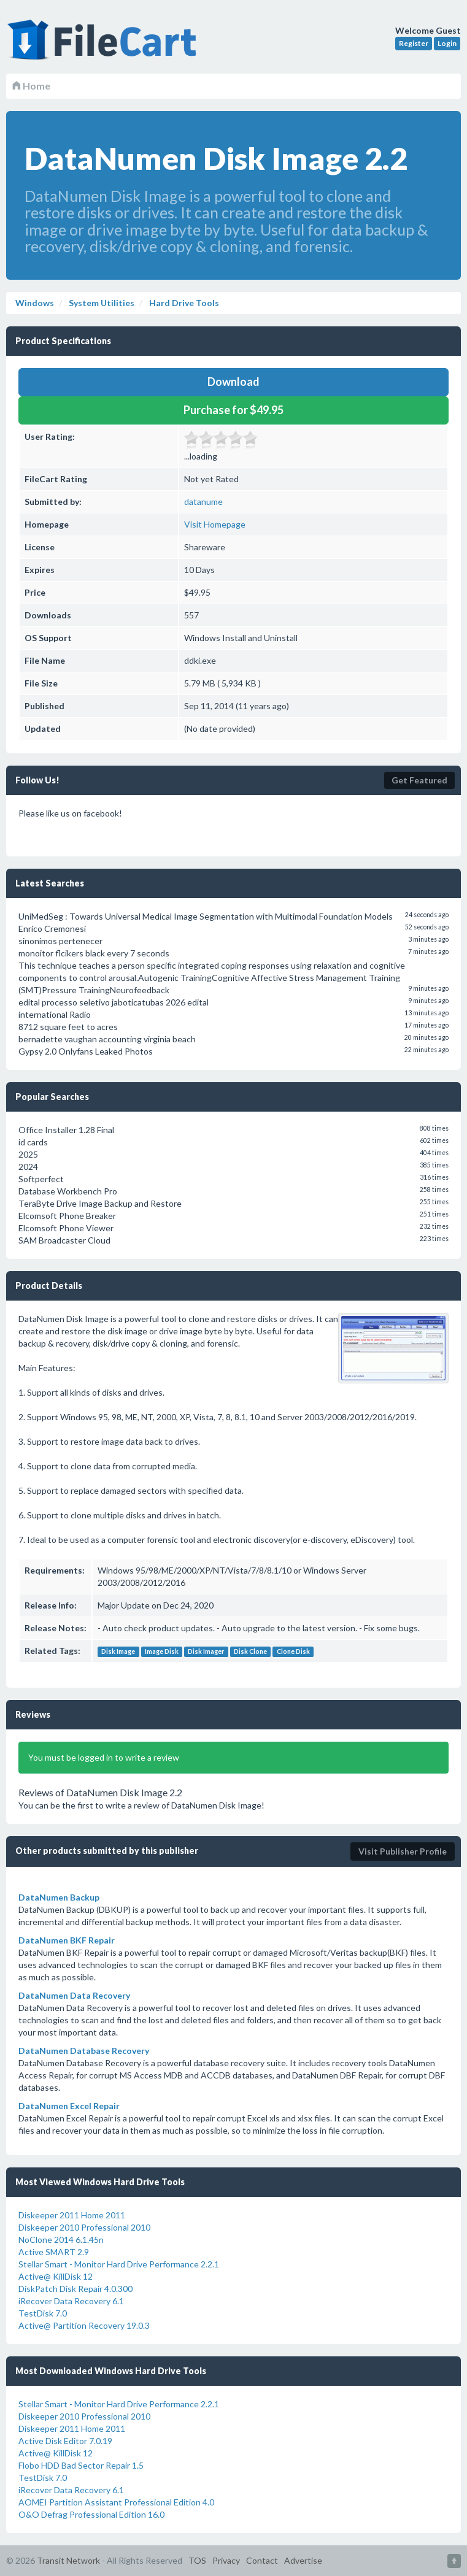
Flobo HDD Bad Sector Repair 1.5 (81, 2465)
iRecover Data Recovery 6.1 (71, 2301)
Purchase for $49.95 (233, 410)
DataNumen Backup (58, 1897)
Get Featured (419, 780)
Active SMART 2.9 (53, 2252)
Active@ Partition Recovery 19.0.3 (84, 2325)
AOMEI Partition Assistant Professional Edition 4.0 (116, 2502)
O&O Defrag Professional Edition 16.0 (91, 2514)
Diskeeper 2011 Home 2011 (71, 2215)
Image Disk (162, 1651)
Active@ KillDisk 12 (55, 2276)
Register (413, 43)
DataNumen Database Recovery (83, 2050)
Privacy (226, 2560)
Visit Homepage (214, 524)
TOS (197, 2560)
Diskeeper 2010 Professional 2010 (84, 2227)
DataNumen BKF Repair (66, 1940)
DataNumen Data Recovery (74, 1995)
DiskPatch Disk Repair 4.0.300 (75, 2288)
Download (233, 381)
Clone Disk (293, 1651)
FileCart (104, 46)
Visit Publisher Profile (402, 1851)
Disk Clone (250, 1651)
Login (447, 43)
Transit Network (68, 2560)
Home (31, 85)
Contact (262, 2560)
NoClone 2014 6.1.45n (61, 2239)
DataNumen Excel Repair (69, 2106)
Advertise (303, 2560)
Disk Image (118, 1651)
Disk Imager (206, 1651)
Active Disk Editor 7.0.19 (65, 2441)
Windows (34, 303)
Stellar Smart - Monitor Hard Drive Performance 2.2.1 (118, 2264)
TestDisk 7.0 (42, 2313)
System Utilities (100, 303)
